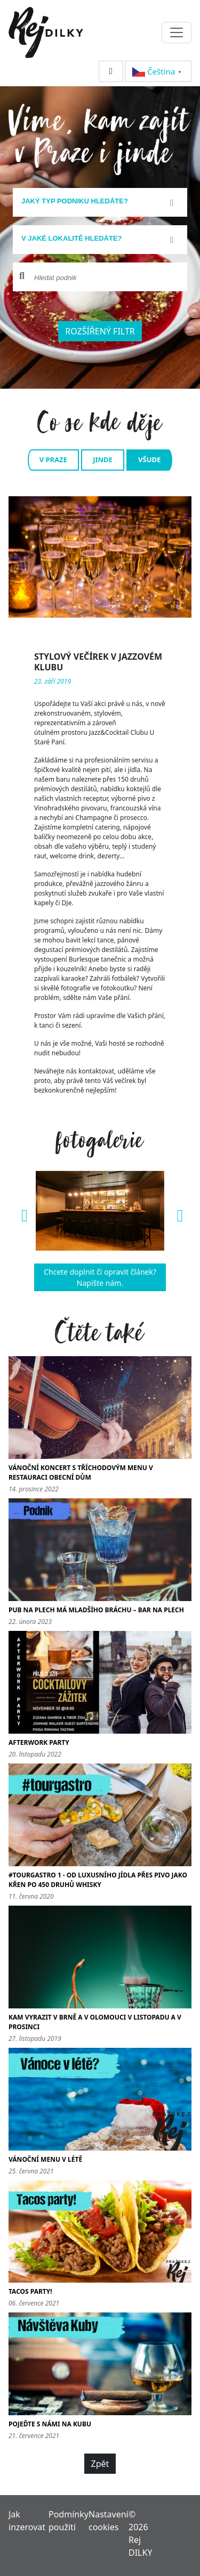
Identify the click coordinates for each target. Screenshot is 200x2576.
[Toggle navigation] (176, 32)
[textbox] (95, 201)
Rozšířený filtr (100, 331)
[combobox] (100, 202)
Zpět (100, 2464)
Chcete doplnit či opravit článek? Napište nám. (100, 1277)
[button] (22, 1211)
